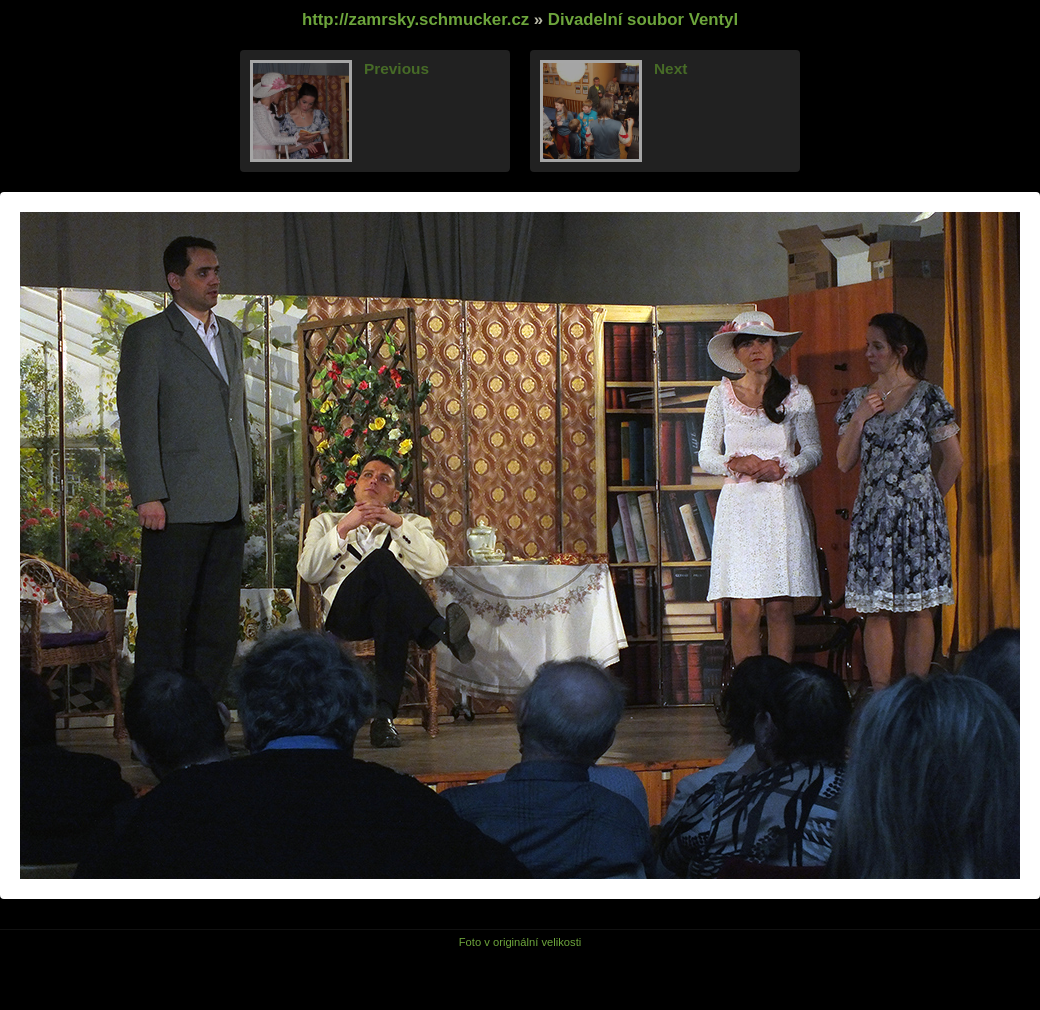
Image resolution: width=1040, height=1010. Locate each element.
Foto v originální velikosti (520, 942)
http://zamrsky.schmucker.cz (415, 19)
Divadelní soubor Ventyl (643, 19)
